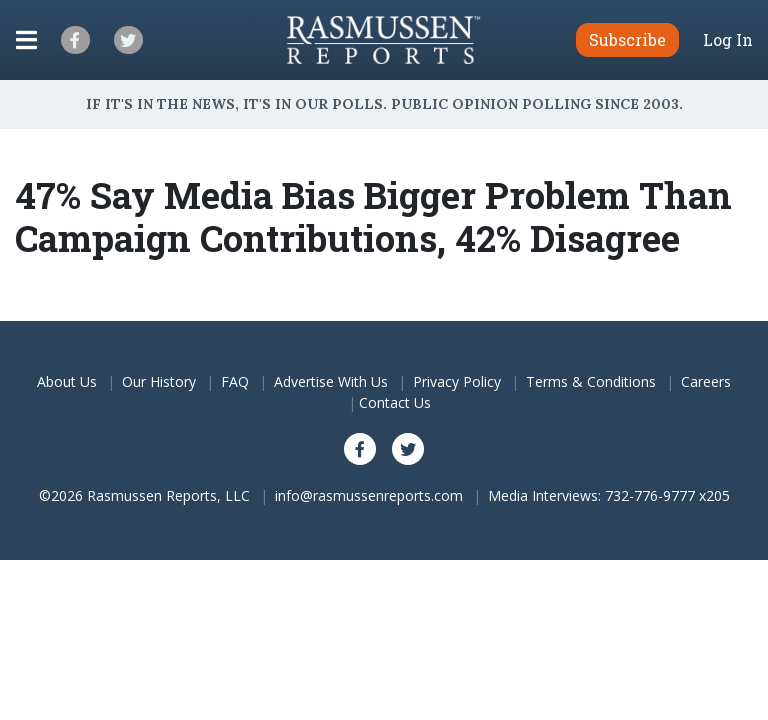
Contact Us (395, 402)
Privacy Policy (457, 381)
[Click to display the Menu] (26, 40)
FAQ (235, 381)
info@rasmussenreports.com (369, 495)
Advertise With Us (331, 381)
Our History (159, 381)
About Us (67, 381)
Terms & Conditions (591, 381)
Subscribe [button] (627, 39)
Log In (728, 40)
